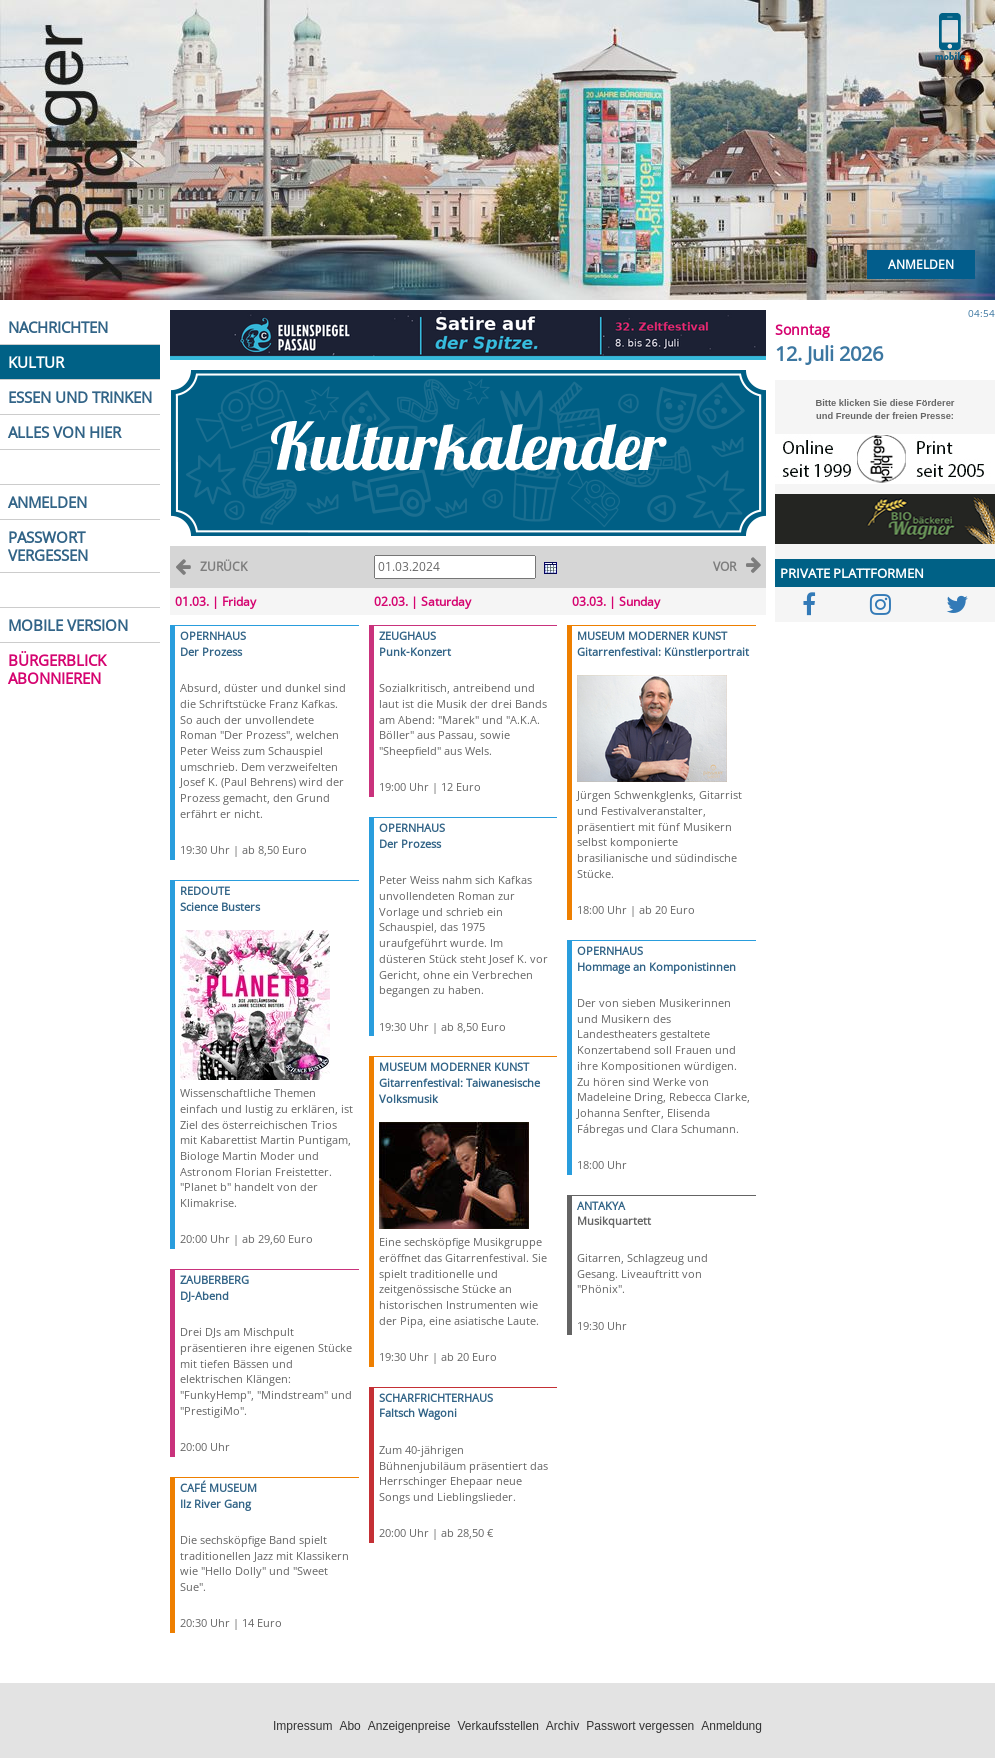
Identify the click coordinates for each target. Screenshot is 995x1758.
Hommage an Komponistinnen (656, 966)
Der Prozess (211, 651)
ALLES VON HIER (64, 432)
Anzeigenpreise (409, 1726)
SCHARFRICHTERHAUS (436, 1397)
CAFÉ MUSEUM (218, 1487)
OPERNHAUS (213, 635)
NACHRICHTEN (58, 327)
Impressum (302, 1726)
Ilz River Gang (215, 1503)
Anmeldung (731, 1726)
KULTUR (36, 362)
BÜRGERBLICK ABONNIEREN (57, 669)
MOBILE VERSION (68, 625)
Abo (349, 1726)
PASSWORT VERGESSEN (48, 546)
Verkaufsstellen (497, 1726)
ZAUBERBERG (214, 1279)
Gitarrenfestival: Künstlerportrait (663, 651)
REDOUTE (205, 890)
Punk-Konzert (415, 651)
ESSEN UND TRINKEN (80, 397)
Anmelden (921, 264)
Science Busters (220, 906)
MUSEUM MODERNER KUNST (454, 1066)
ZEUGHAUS (407, 635)
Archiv (562, 1726)
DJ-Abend (204, 1295)
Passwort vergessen (640, 1726)
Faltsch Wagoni (418, 1412)
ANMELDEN (47, 502)
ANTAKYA (601, 1205)
